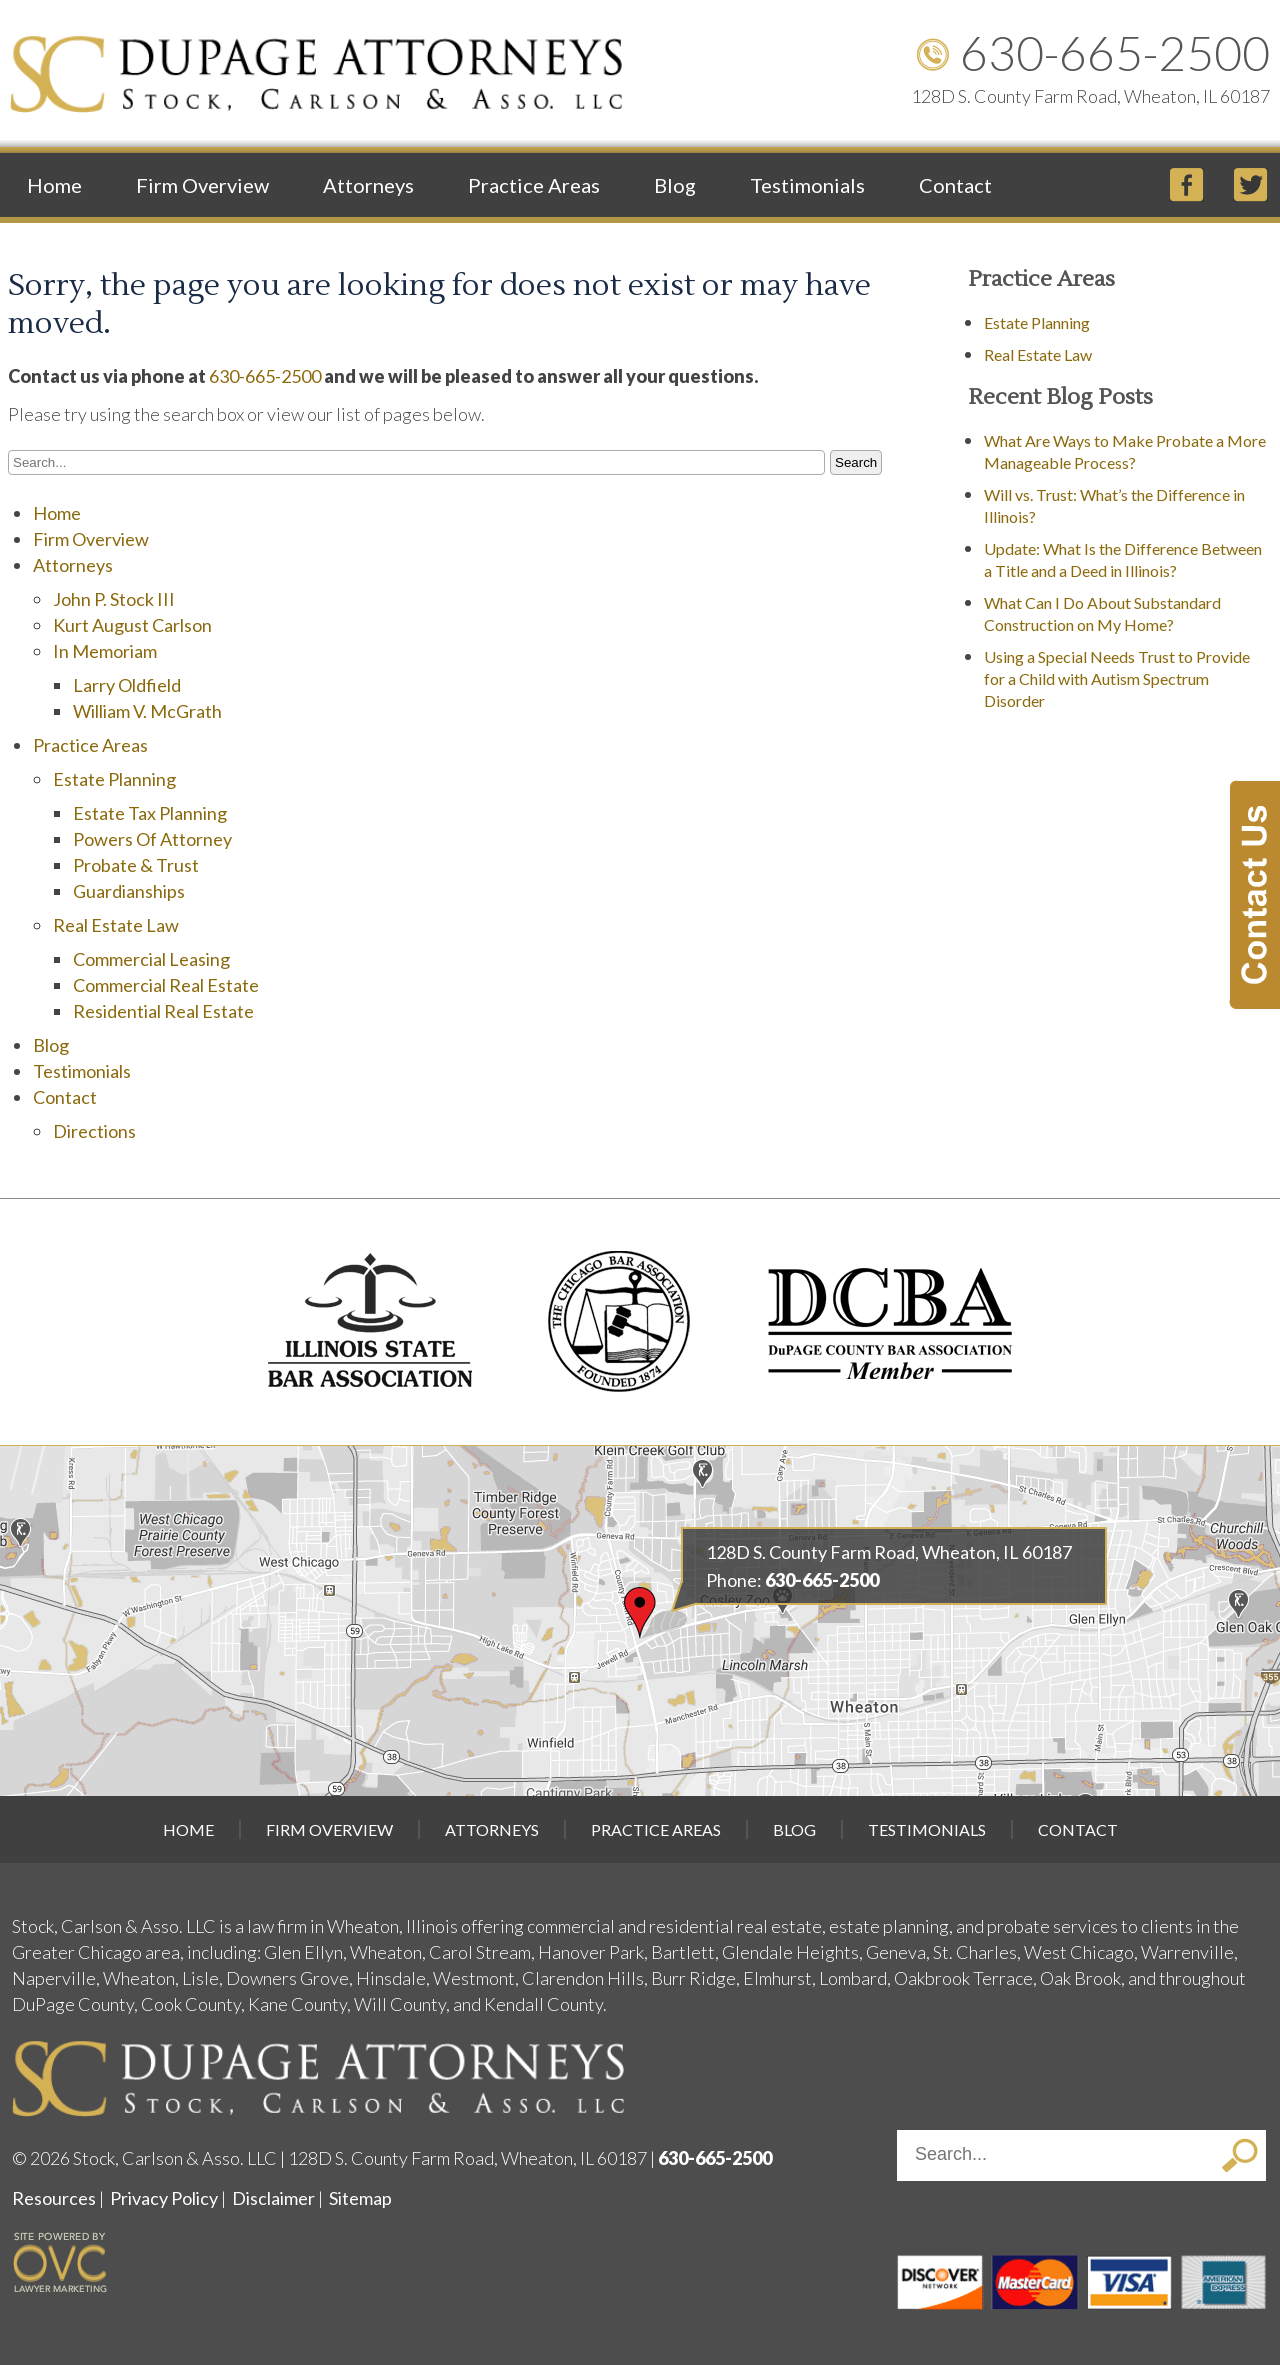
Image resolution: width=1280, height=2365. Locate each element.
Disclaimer (273, 2198)
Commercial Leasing (151, 959)
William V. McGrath (147, 711)
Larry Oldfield (127, 685)
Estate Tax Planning (150, 813)
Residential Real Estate (163, 1011)
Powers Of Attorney (152, 839)
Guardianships (129, 891)
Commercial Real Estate (166, 985)
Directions (94, 1131)
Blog (675, 185)
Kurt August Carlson (132, 625)
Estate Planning (114, 779)
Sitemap (360, 2198)
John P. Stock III (114, 599)
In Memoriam (105, 651)
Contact (955, 185)
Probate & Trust (136, 865)
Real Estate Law (116, 925)
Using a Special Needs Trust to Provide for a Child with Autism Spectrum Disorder (1117, 678)
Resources (54, 2198)
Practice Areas (534, 185)
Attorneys (368, 185)
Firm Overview (202, 185)
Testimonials (807, 185)
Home (54, 185)
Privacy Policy (164, 2198)
